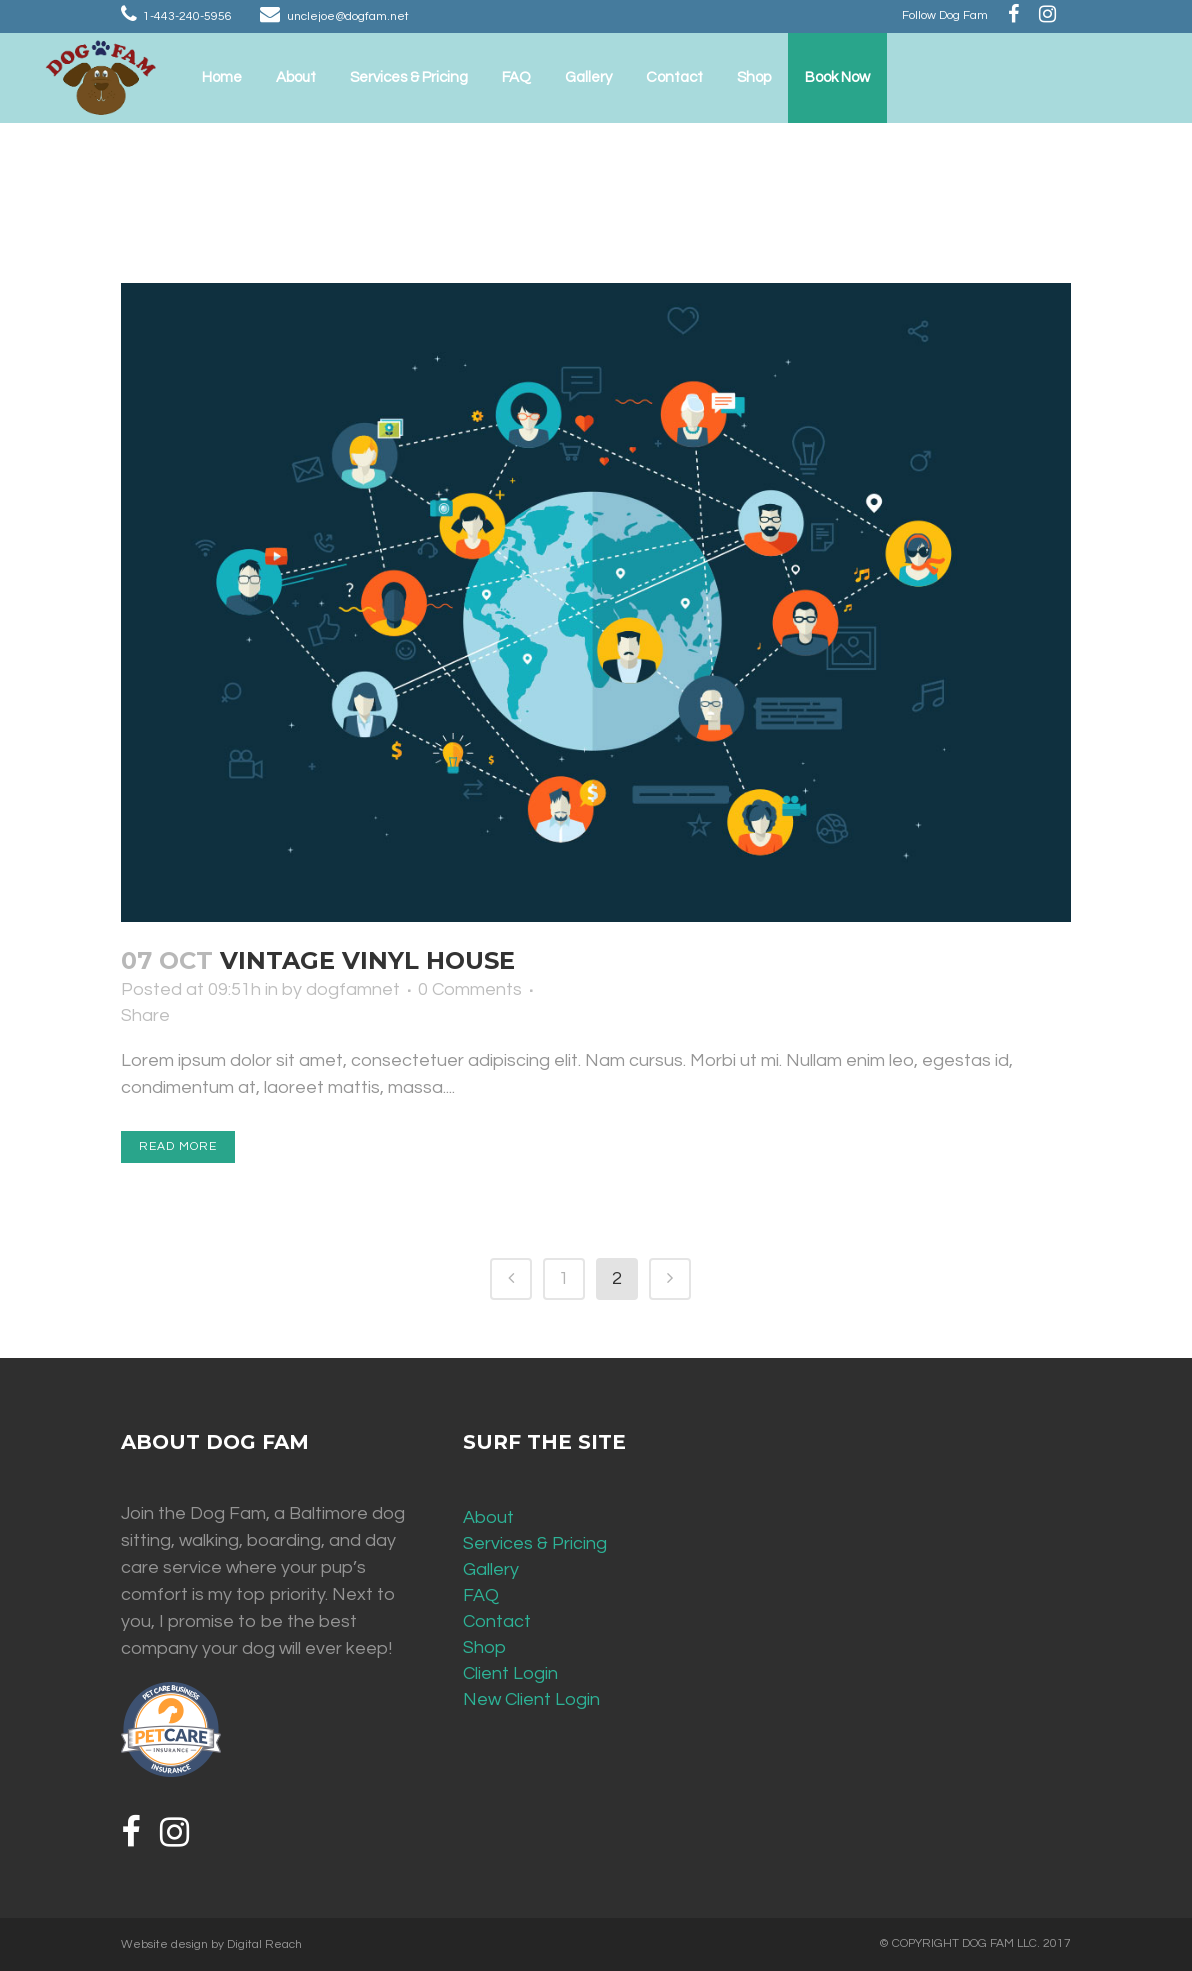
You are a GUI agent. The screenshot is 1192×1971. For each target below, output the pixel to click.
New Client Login (531, 1699)
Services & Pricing (535, 1543)
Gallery (491, 1569)
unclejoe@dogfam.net (348, 16)
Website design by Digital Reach (211, 1944)
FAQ (481, 1595)
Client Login (510, 1673)
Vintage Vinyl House (367, 960)
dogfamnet (353, 989)
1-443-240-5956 (187, 16)
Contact (497, 1621)
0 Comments (470, 989)
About (488, 1517)
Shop (484, 1647)
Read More (178, 1146)
